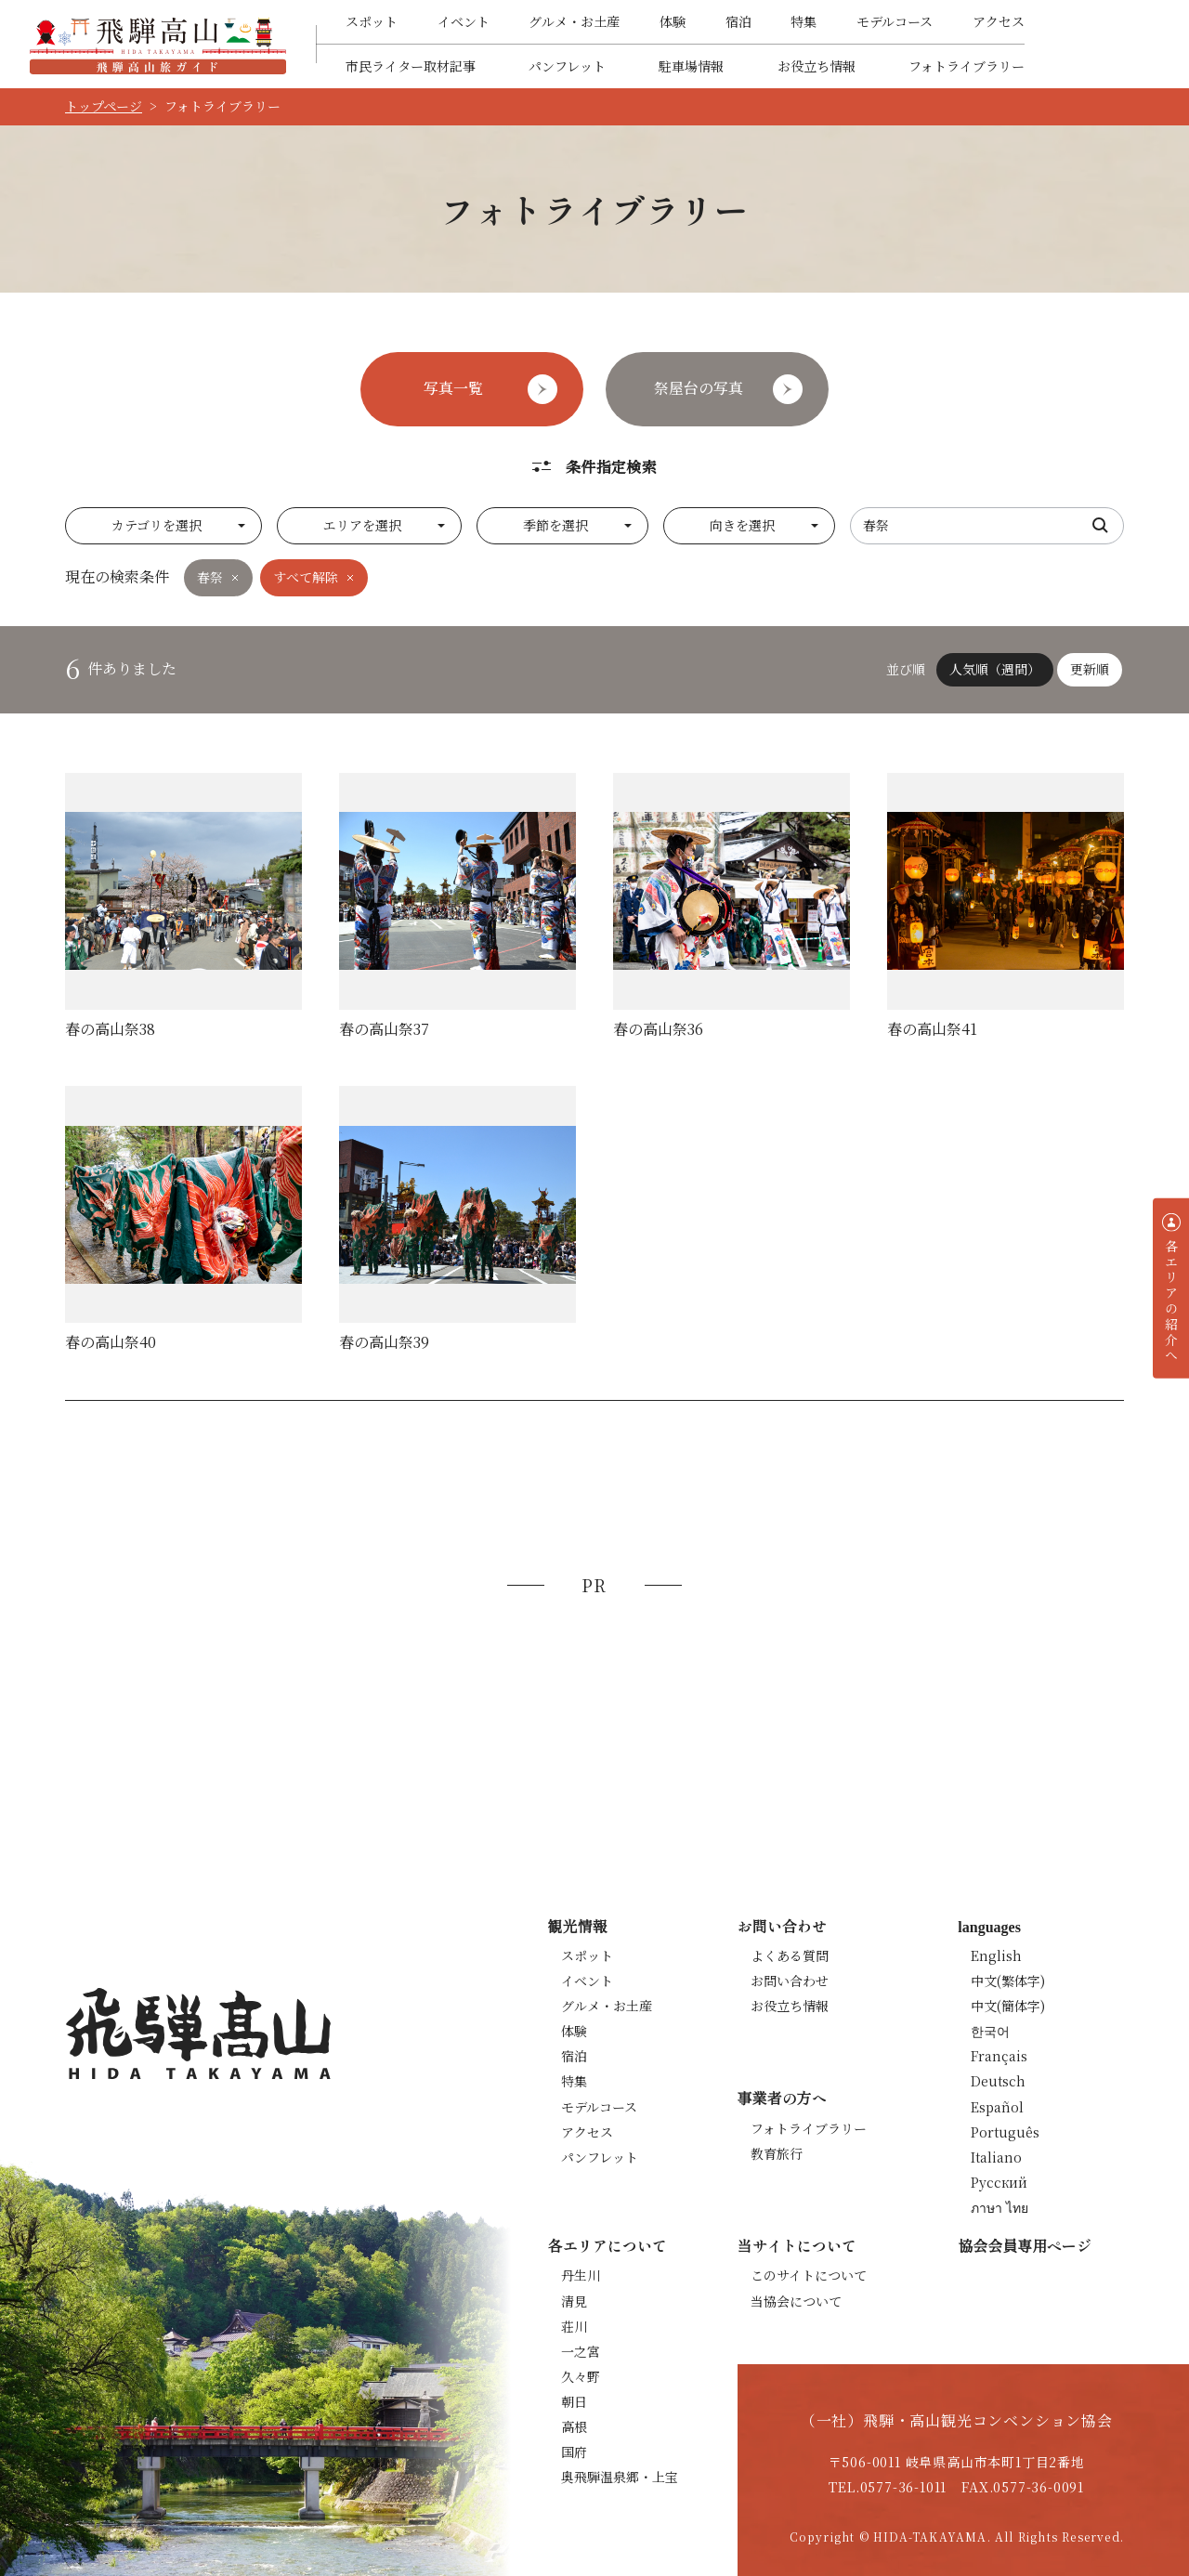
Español (997, 2107)
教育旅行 (777, 2153)
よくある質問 (790, 1955)
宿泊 (738, 21)
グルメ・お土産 (574, 21)
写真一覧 (453, 388)
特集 (803, 21)
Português (1005, 2132)
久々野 (580, 2376)
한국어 (990, 2030)
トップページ (103, 106)
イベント (464, 21)
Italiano (996, 2157)
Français (999, 2055)
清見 (574, 2301)
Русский (999, 2182)
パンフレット (567, 66)
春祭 (210, 577)
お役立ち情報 (816, 66)
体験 (673, 21)
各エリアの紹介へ (1171, 1300)
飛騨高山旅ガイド (158, 44)
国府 (574, 2451)
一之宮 (580, 2351)
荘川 (574, 2326)
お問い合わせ (790, 1980)
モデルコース (894, 21)
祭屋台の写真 (698, 388)
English (996, 1955)
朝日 (574, 2401)
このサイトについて (809, 2275)
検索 (1101, 525)
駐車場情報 (691, 66)
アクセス (999, 21)
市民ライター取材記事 (411, 66)
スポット (372, 21)
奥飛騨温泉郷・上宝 (619, 2476)
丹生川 (580, 2275)
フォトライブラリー (966, 66)
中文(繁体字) (1008, 1980)
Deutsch (998, 2081)
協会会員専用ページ (1024, 2245)
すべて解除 (305, 577)
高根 (574, 2426)
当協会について (796, 2301)
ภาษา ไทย (999, 2207)
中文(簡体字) (1008, 2005)
